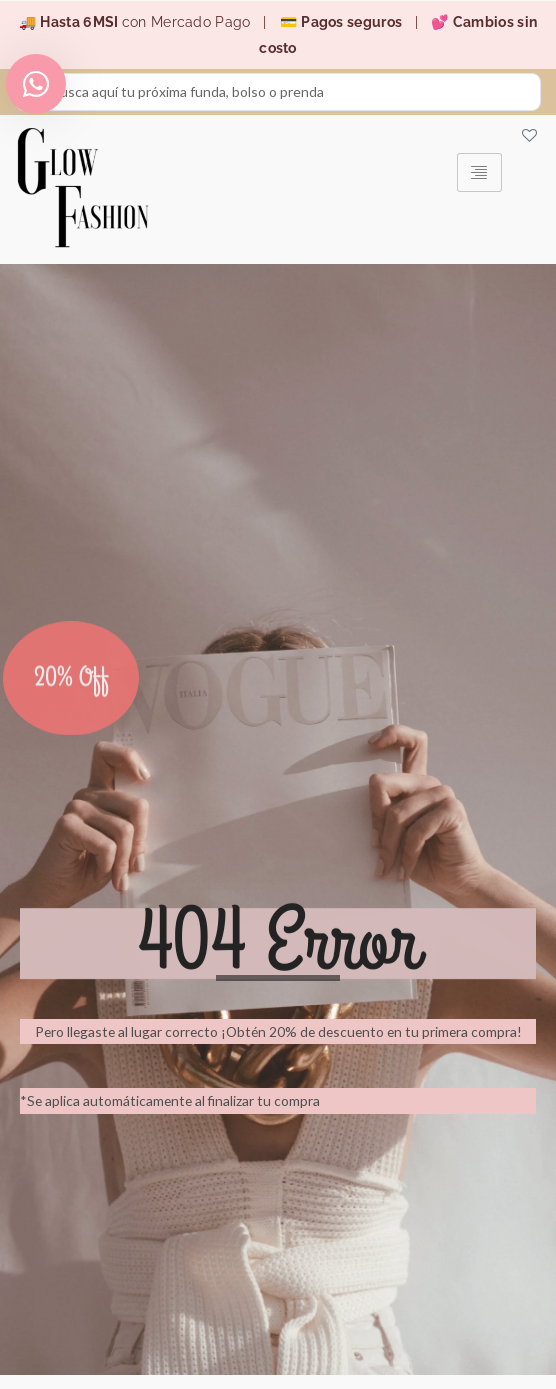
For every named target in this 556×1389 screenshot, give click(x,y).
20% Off (71, 701)
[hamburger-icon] (479, 172)
